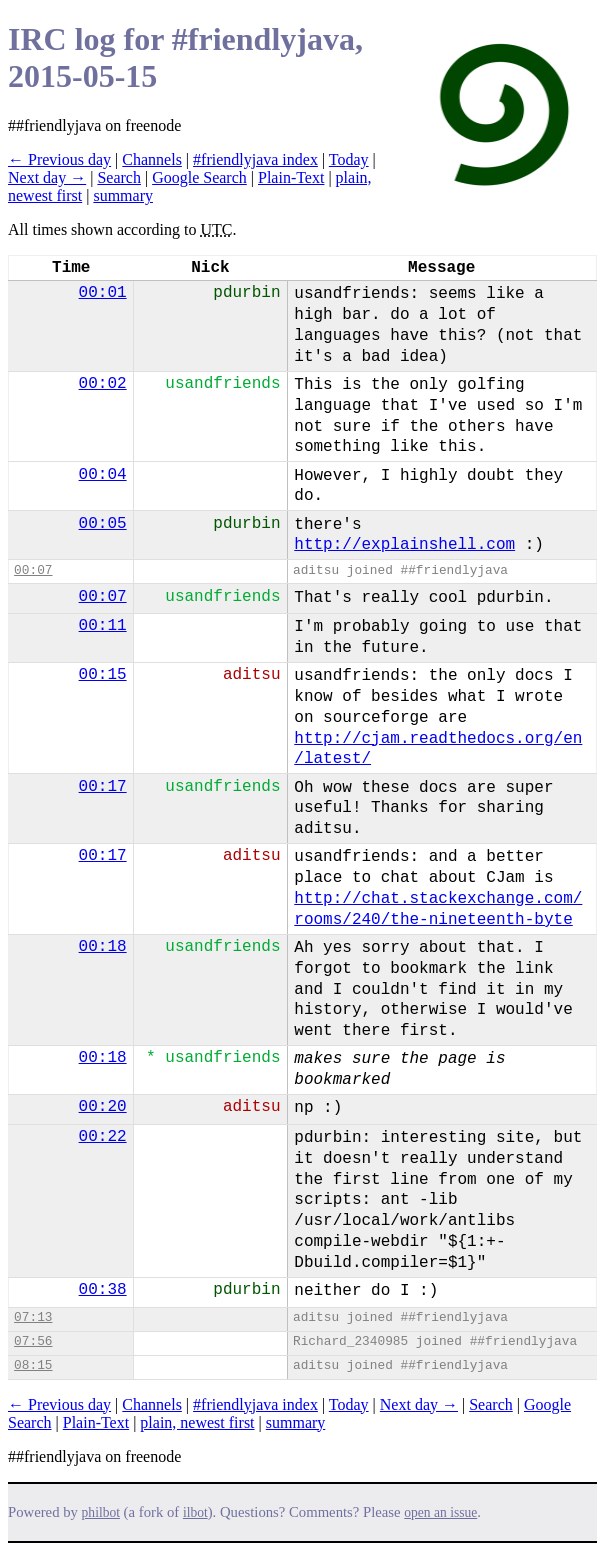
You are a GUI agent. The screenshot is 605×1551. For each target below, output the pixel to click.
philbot (101, 1512)
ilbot (195, 1512)
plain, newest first (197, 1422)
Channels (152, 159)
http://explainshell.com (404, 545)
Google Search (199, 177)
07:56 (33, 1341)
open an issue (440, 1512)
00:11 (103, 626)
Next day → (47, 177)
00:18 (103, 947)
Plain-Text (291, 177)
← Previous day (59, 159)
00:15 (103, 675)
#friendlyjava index (255, 159)
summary (123, 195)
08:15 (33, 1365)
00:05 (103, 524)
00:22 (103, 1137)
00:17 (103, 787)
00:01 (103, 293)
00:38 (103, 1290)
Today (349, 159)
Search (119, 177)
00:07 (33, 570)
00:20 (103, 1107)
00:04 (103, 475)
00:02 (103, 384)
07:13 (33, 1317)
